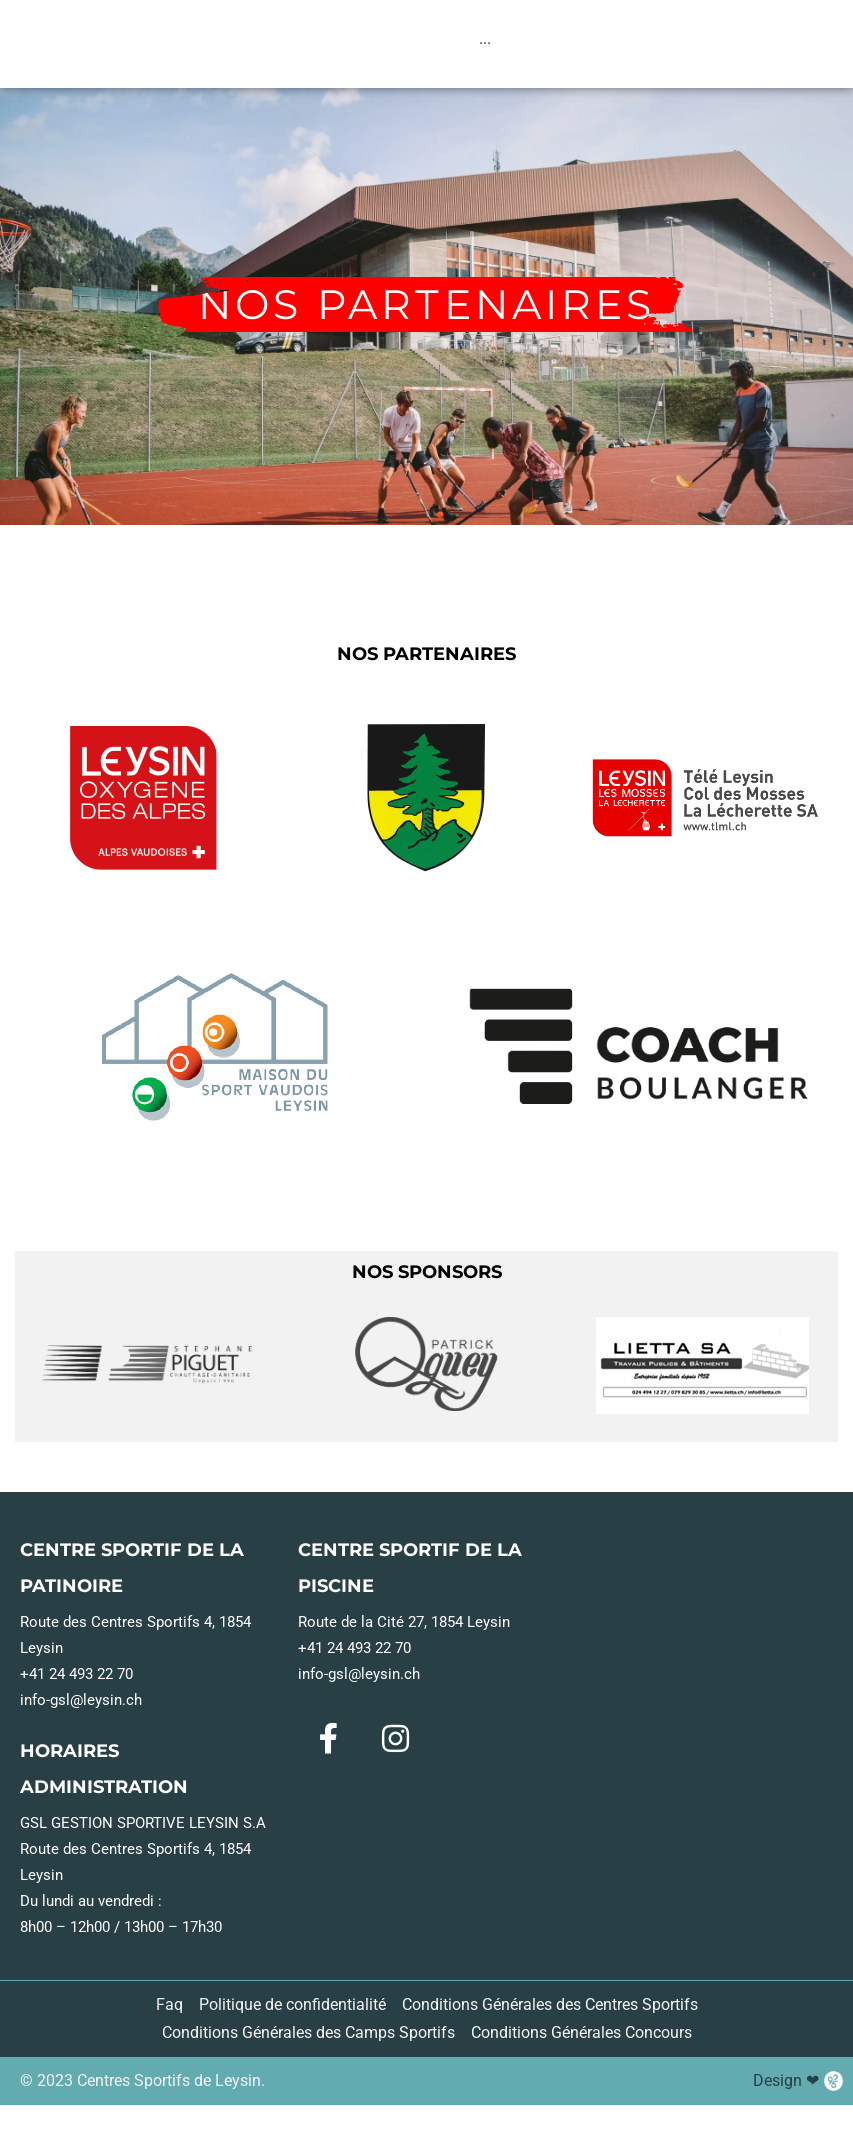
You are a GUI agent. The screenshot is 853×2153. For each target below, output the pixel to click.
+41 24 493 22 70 (76, 1683)
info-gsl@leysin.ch (81, 1709)
